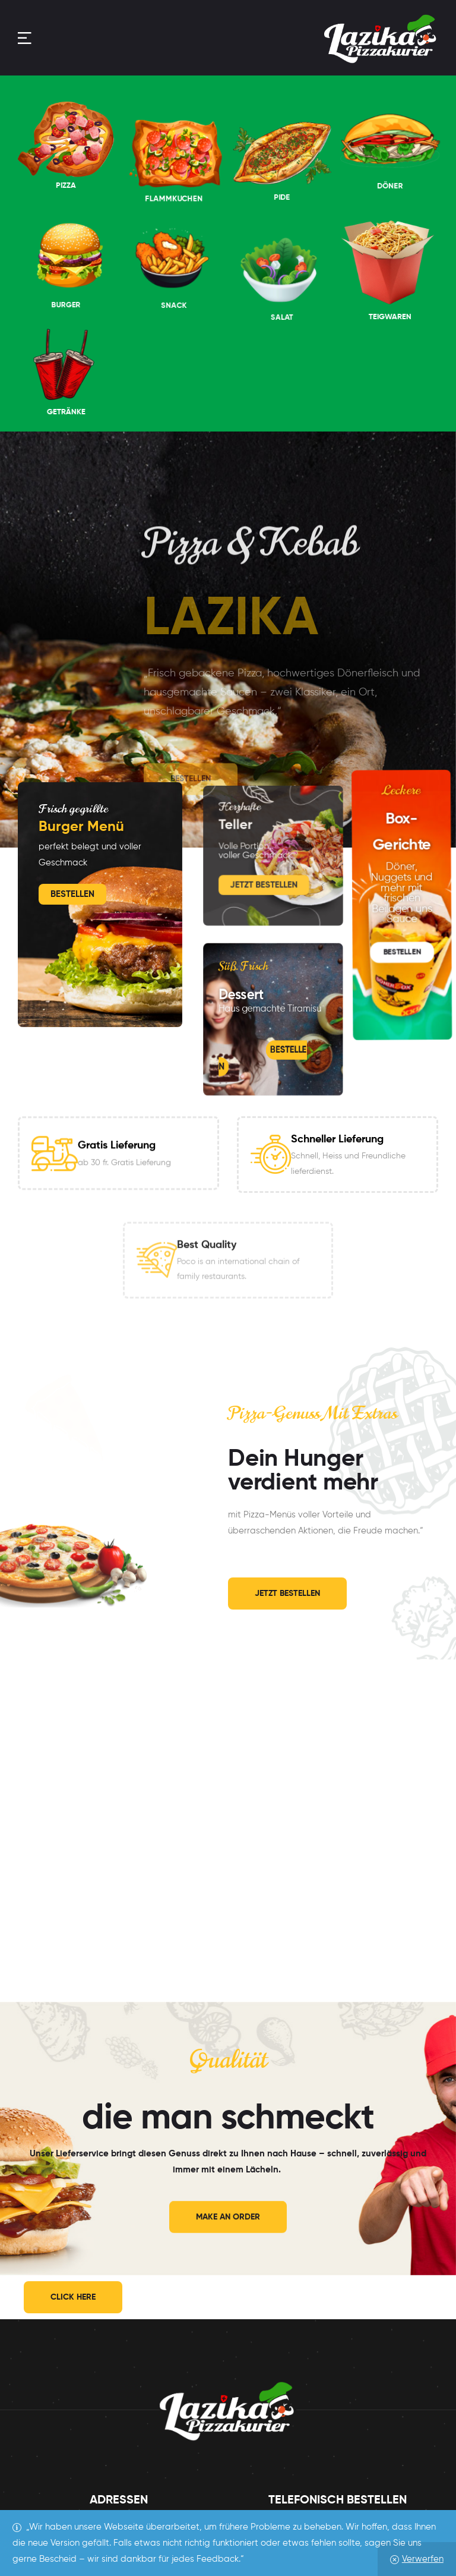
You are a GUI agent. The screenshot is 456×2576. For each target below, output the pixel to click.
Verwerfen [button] (423, 2559)
